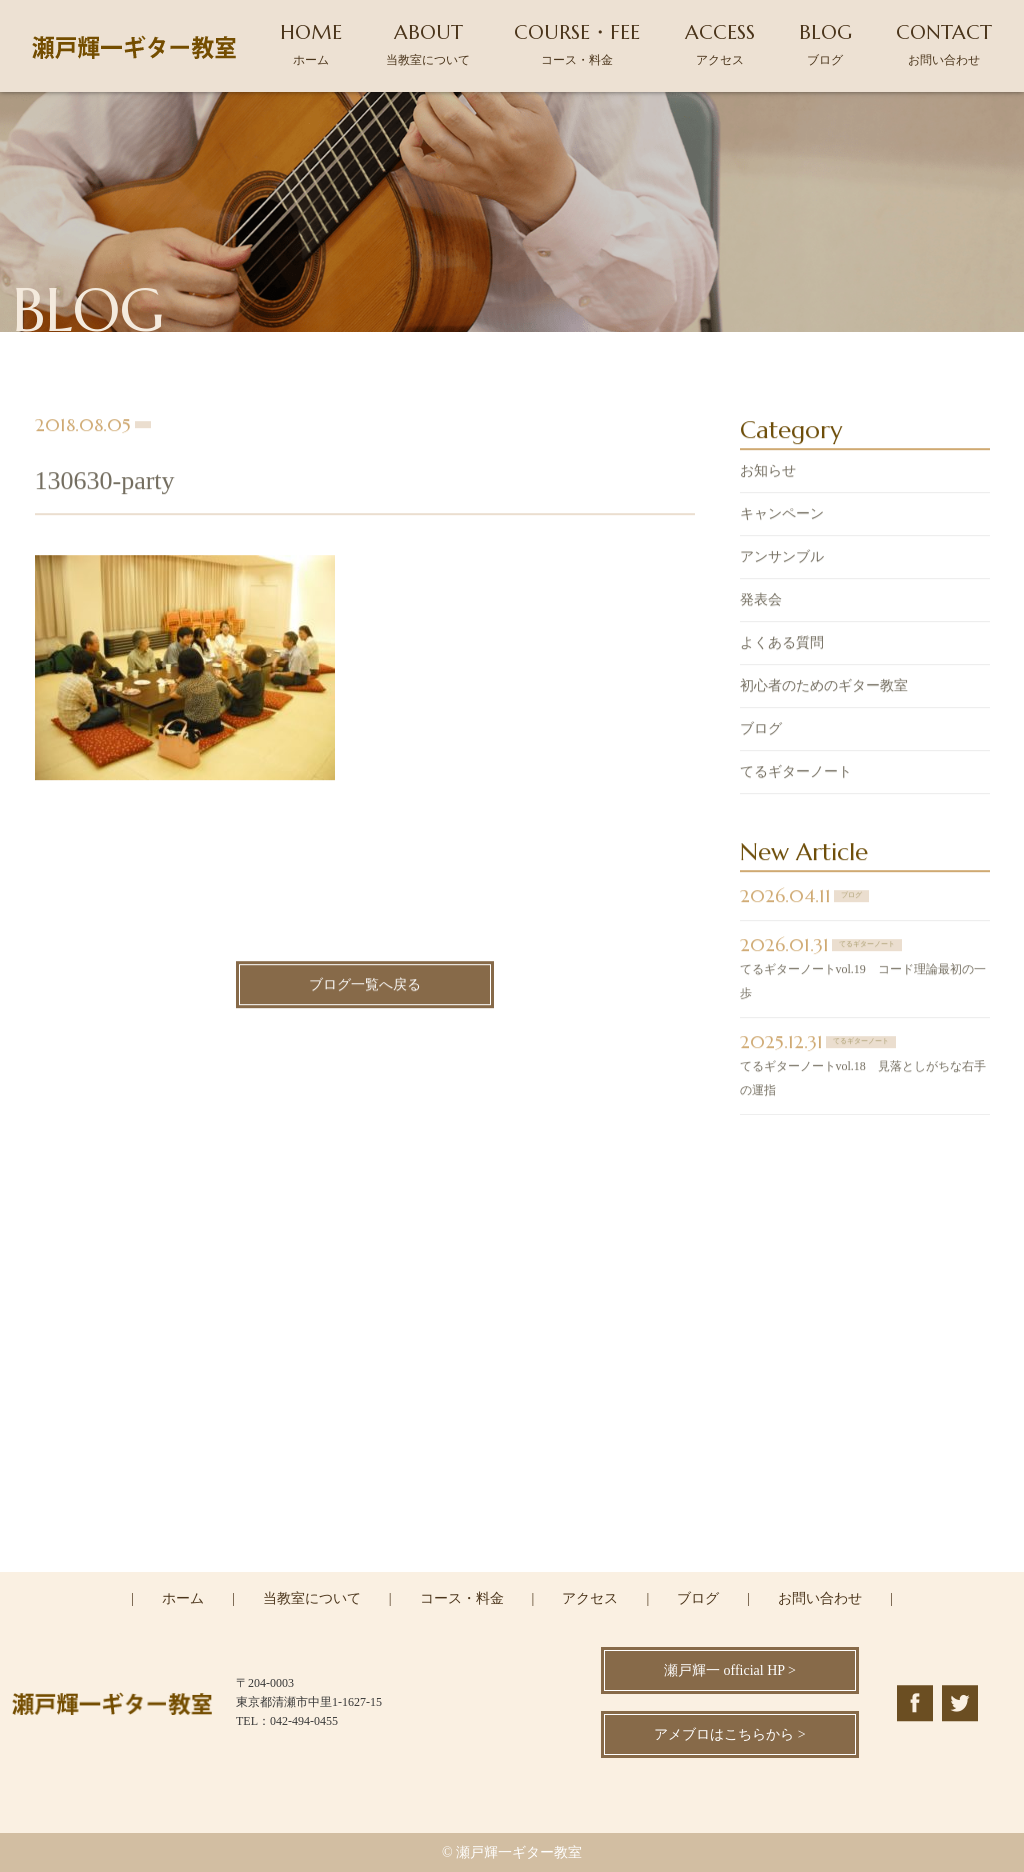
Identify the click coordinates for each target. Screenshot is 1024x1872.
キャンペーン (782, 515)
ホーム (183, 1598)
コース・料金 (462, 1598)
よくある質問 (782, 644)
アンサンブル (782, 558)
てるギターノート (796, 773)
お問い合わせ (820, 1598)
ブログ (761, 730)
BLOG (825, 43)
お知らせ (768, 472)
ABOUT (428, 43)
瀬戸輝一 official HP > (730, 1670)
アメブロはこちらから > (729, 1734)
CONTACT (944, 43)
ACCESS (720, 43)
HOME (311, 43)
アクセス (590, 1598)
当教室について (312, 1598)
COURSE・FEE (577, 43)
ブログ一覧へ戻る (365, 986)
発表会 (761, 601)
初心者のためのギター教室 (824, 687)
